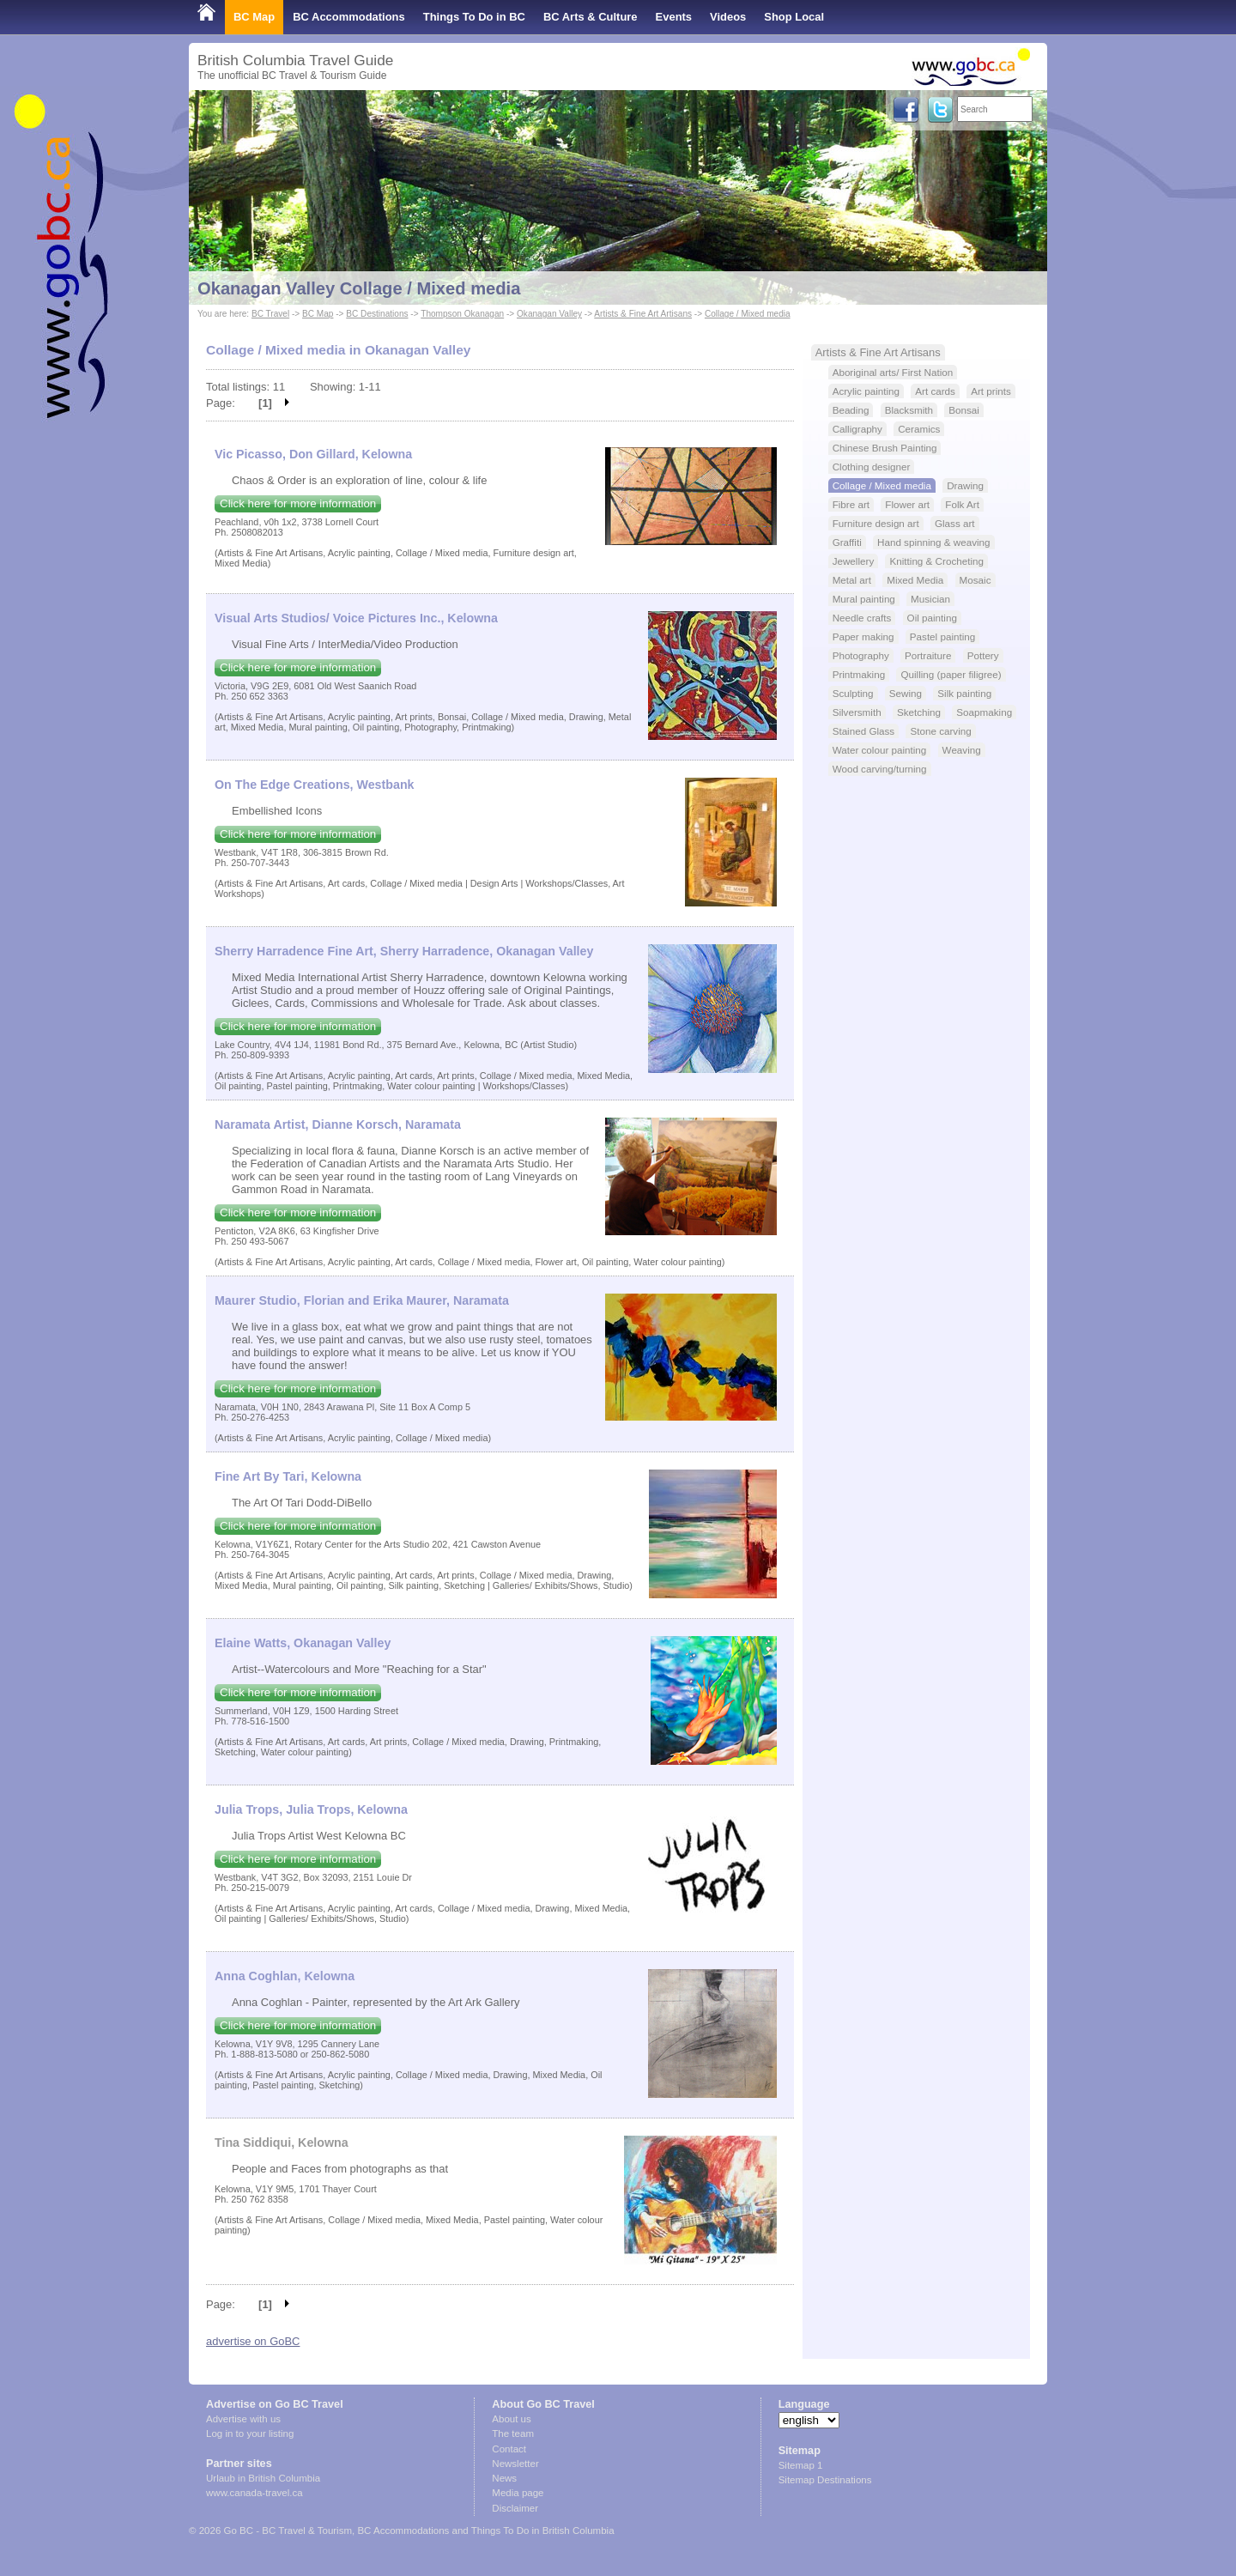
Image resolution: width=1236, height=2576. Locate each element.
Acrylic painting (866, 391)
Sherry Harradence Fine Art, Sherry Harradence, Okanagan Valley (404, 951)
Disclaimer (515, 2508)
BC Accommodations (349, 16)
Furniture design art (876, 523)
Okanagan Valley (549, 313)
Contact (509, 2449)
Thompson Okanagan (462, 313)
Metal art (852, 579)
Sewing (905, 693)
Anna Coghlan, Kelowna (284, 1976)
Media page (517, 2493)
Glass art (955, 523)
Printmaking (859, 674)
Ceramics (919, 428)
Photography (861, 655)
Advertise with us (243, 2419)
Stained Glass (864, 730)
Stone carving (940, 730)
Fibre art (851, 504)
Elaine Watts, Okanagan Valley (303, 1643)
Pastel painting (942, 636)
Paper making (863, 636)
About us (511, 2419)
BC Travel (270, 313)
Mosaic (975, 579)
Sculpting (853, 693)
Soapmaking (984, 712)
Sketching (919, 712)
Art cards (935, 391)
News (504, 2478)
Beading (851, 409)
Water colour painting (880, 749)
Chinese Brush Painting (885, 447)
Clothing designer (872, 466)
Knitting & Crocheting (936, 561)
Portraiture (928, 655)
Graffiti (847, 542)
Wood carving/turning (880, 768)
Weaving (961, 749)
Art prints (991, 391)
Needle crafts (862, 617)
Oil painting (932, 617)
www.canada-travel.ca (254, 2493)
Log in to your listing (250, 2433)
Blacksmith (909, 409)
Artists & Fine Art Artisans (643, 313)
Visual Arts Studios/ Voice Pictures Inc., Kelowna (356, 618)
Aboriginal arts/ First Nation (893, 372)
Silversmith (857, 712)
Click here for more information (298, 503)
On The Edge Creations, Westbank (315, 784)
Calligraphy (857, 428)
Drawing (965, 485)
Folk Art (962, 504)
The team (513, 2433)
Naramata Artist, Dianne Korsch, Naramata (338, 1124)
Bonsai (963, 409)
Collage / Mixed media (748, 313)
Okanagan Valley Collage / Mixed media (358, 288)
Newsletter (515, 2463)
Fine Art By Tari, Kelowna (288, 1476)
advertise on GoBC (253, 2341)
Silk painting (964, 693)
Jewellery (854, 561)
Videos (728, 16)
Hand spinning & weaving (934, 542)
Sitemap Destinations (825, 2480)
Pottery (983, 655)
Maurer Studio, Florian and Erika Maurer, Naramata (362, 1300)
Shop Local (794, 16)
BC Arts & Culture (590, 16)
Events (674, 16)
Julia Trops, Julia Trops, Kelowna (311, 1809)
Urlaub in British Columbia (263, 2478)
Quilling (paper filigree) (950, 674)
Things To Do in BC (474, 16)
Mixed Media (915, 579)
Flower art (907, 504)
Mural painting (864, 598)
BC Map (254, 16)
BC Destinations (377, 313)
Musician (930, 598)
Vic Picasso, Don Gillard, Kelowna (313, 454)
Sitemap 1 (801, 2465)
